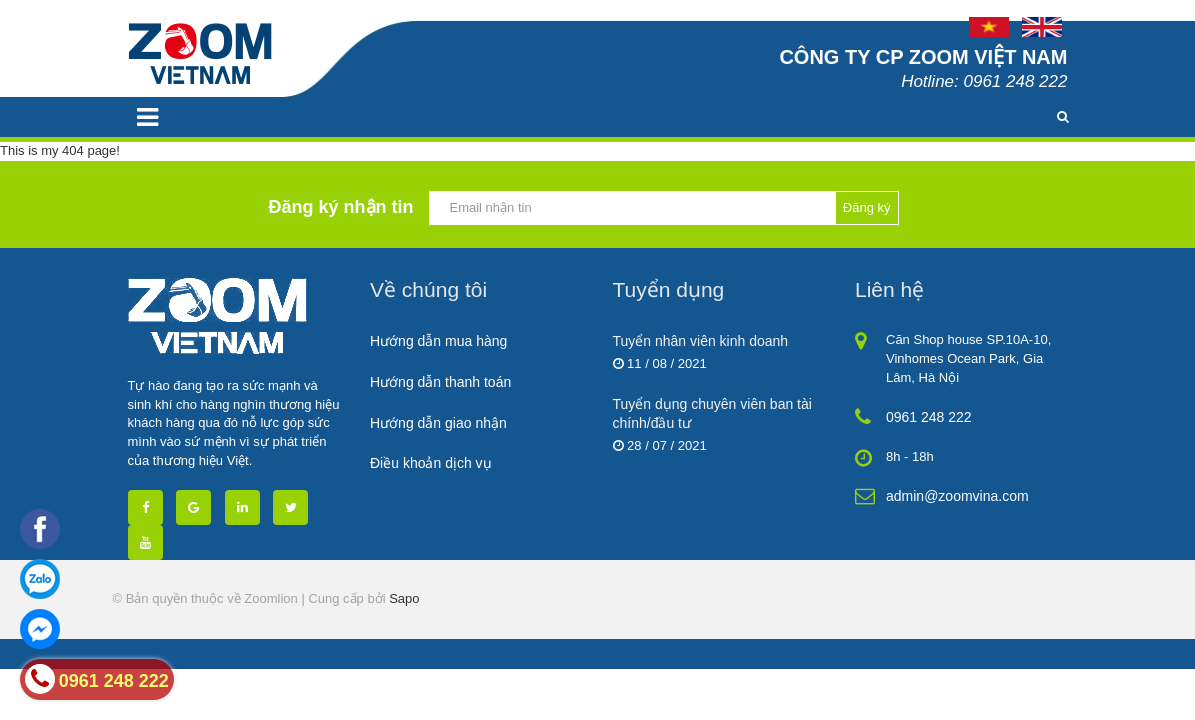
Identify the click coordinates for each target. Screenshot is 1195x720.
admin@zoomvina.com (957, 496)
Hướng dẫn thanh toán (440, 382)
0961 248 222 (929, 417)
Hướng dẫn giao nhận (438, 423)
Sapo (404, 598)
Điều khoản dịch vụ (431, 463)
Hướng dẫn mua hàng (438, 341)
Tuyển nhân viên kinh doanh (701, 341)
